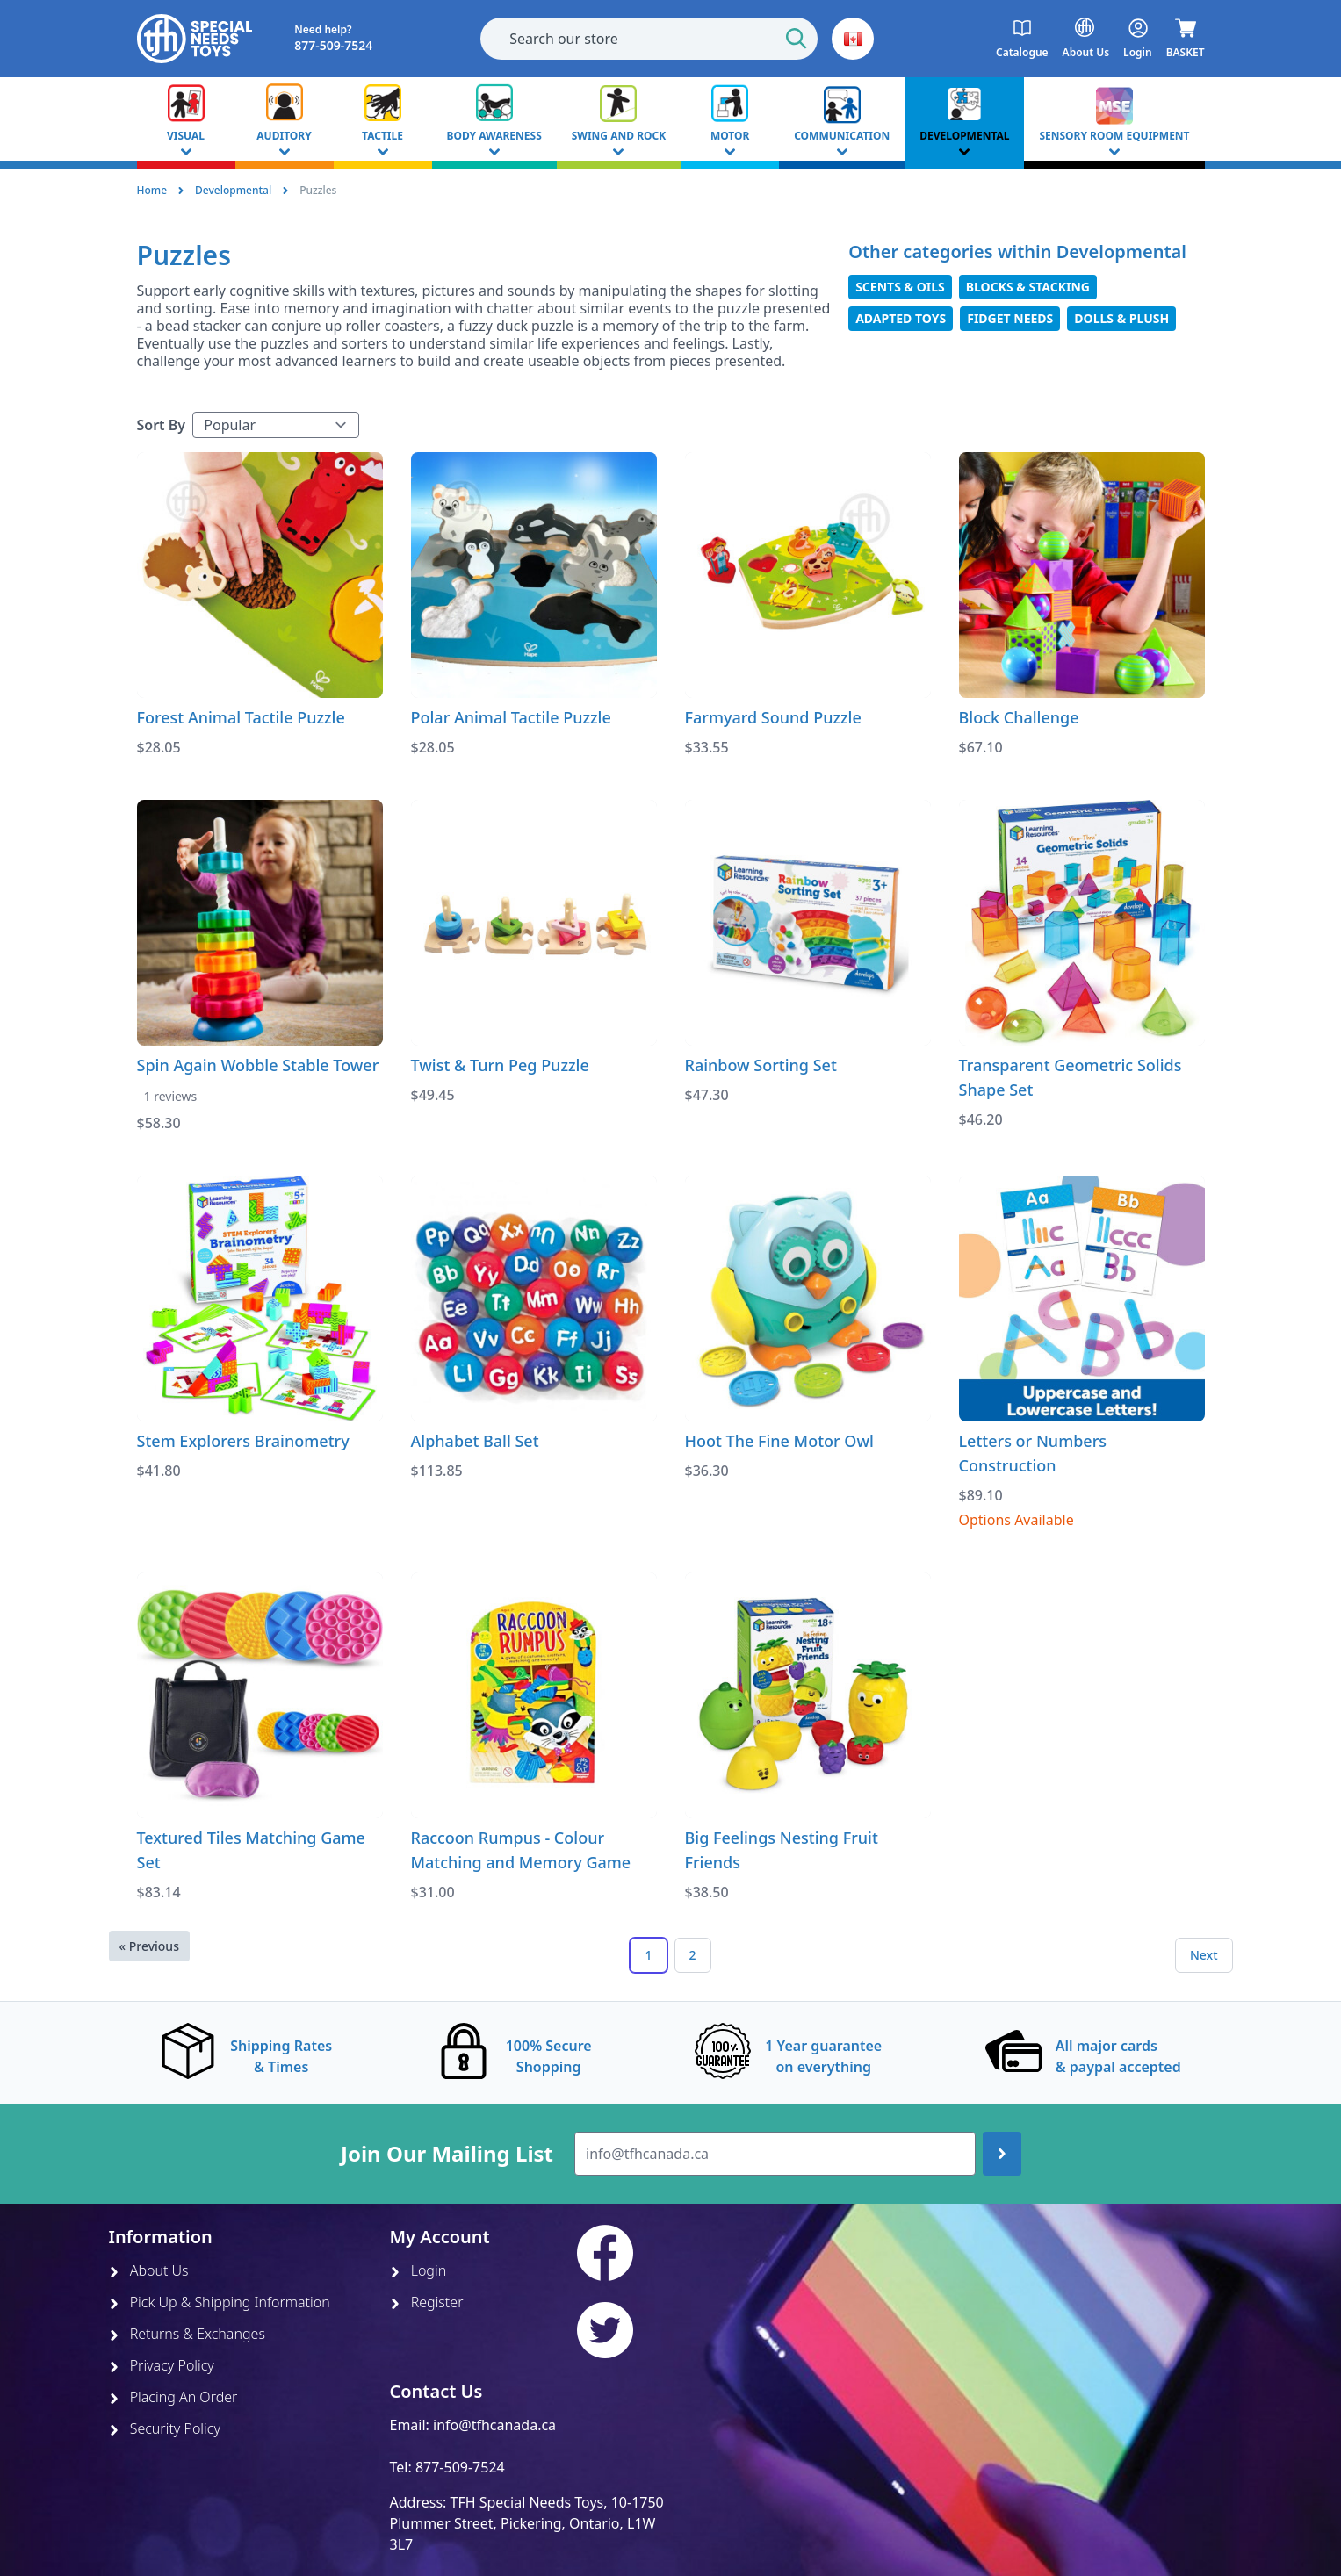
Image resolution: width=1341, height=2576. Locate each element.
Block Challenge (1019, 717)
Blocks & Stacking (1028, 286)
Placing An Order (173, 2397)
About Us (149, 2270)
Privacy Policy (161, 2365)
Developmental (233, 190)
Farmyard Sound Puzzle (773, 717)
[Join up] (1002, 2154)
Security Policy (164, 2428)
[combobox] (649, 39)
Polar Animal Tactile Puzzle (511, 717)
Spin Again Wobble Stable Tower (258, 1065)
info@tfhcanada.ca (494, 2425)
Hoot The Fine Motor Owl (779, 1440)
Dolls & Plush (1121, 318)
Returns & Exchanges (187, 2333)
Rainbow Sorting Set (761, 1065)
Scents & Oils (900, 286)
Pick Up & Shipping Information (219, 2302)
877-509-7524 (460, 2467)
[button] (853, 39)
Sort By (161, 425)
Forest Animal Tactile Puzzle (241, 717)
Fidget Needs (1010, 318)
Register (427, 2302)
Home (152, 190)
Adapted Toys (900, 318)
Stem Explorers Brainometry (243, 1440)
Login (418, 2270)
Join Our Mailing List (447, 2154)
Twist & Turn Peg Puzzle (500, 1065)
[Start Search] (796, 39)
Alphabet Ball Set (475, 1440)
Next (1204, 1954)
